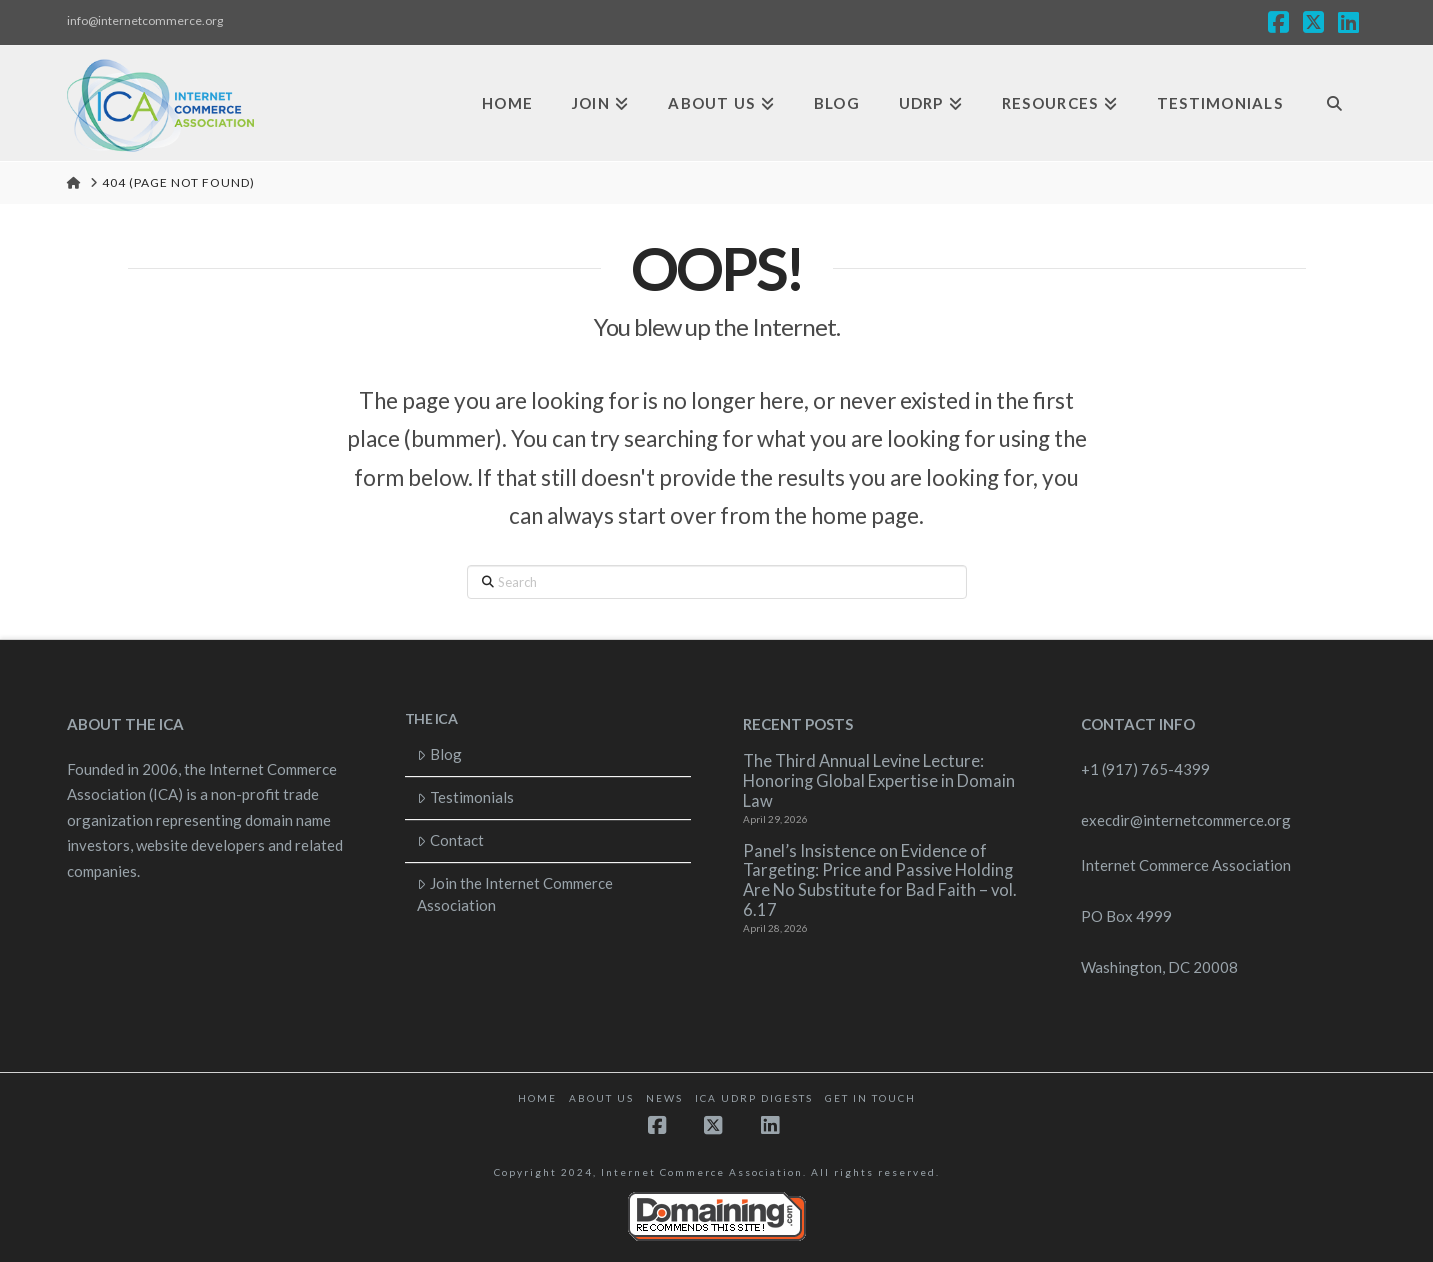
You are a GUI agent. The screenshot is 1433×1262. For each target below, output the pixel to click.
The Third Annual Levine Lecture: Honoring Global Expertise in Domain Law (879, 781)
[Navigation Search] (1334, 103)
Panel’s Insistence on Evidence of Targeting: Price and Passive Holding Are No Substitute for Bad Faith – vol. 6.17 (880, 881)
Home (537, 1098)
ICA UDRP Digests (754, 1098)
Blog (439, 754)
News (664, 1098)
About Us (601, 1098)
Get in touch (870, 1098)
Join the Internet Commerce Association (515, 894)
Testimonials (465, 797)
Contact (450, 840)
